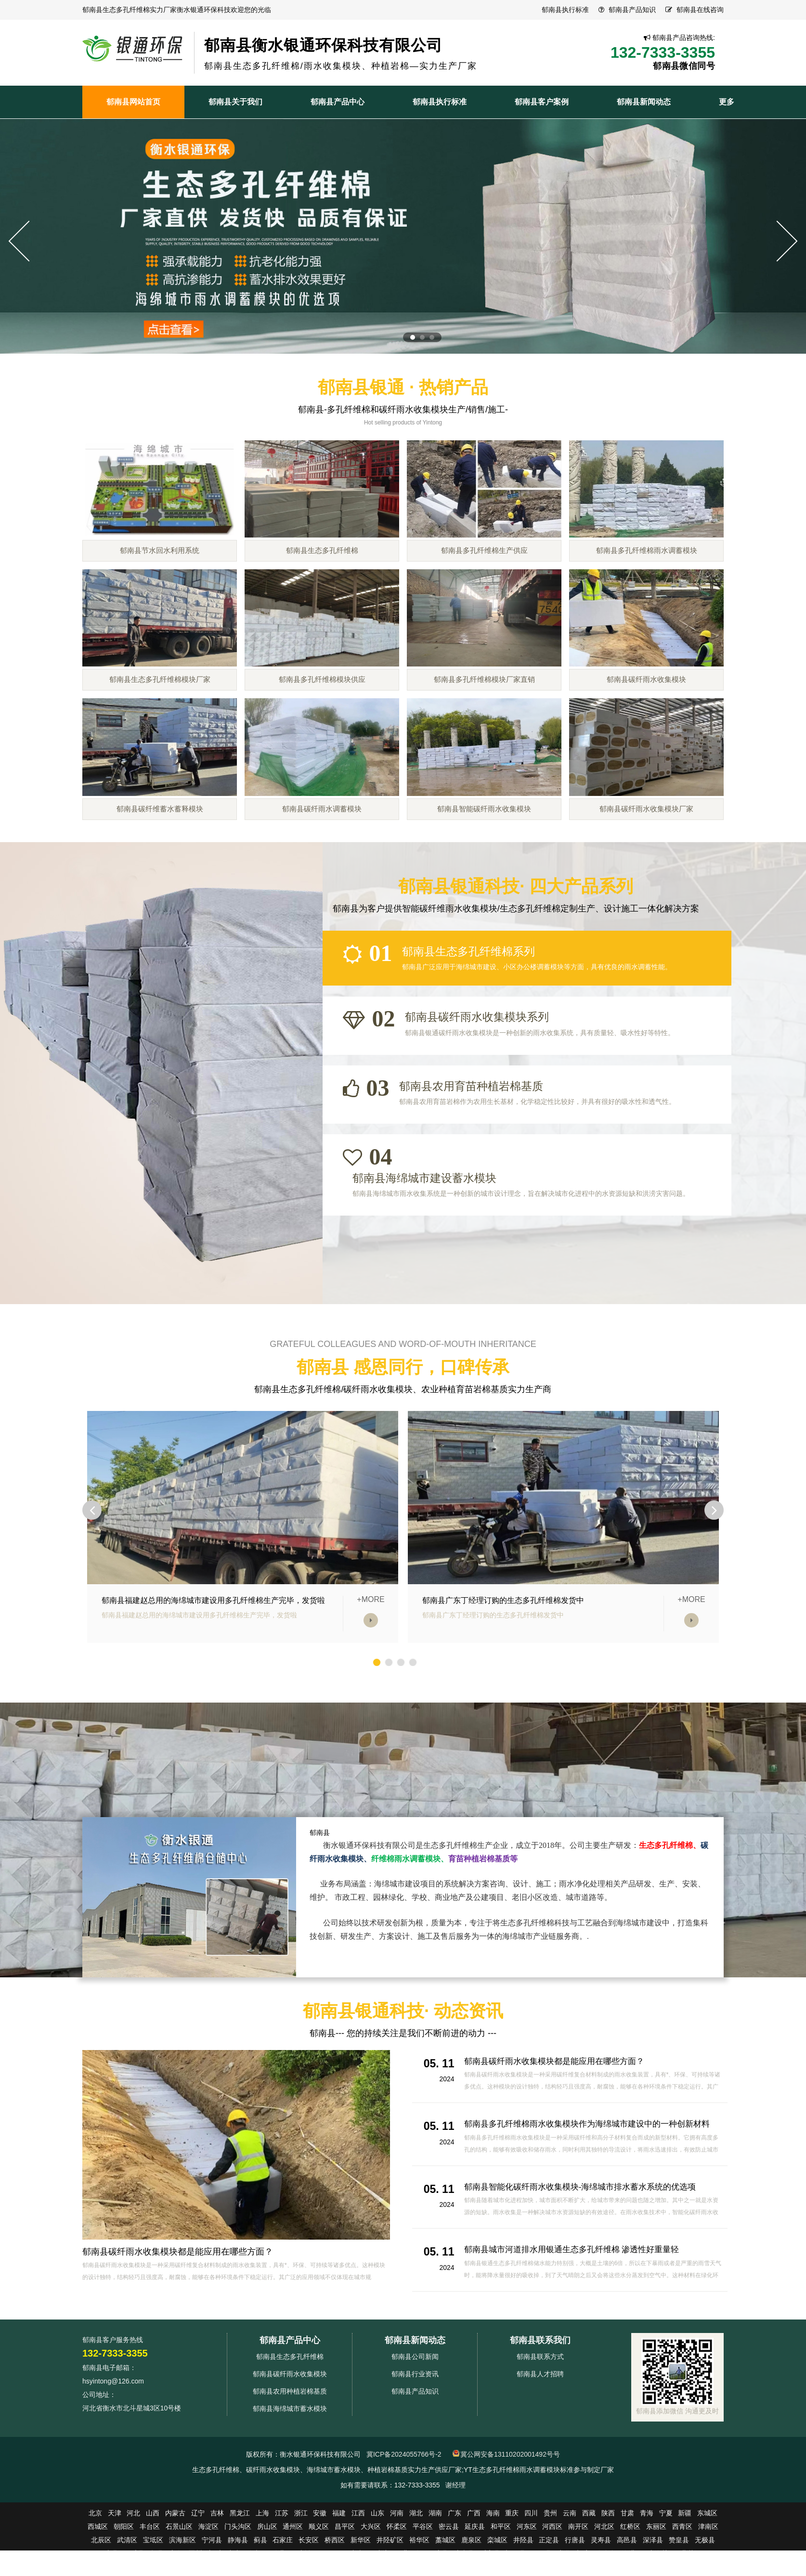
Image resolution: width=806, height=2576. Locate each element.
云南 (569, 2553)
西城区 (98, 2566)
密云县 (449, 2566)
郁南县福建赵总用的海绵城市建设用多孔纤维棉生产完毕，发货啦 (213, 1640)
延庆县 (475, 2566)
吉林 (217, 2553)
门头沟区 (237, 2566)
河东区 (527, 2566)
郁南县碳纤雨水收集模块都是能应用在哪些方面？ (177, 2291)
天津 (114, 2553)
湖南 (435, 2553)
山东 (377, 2553)
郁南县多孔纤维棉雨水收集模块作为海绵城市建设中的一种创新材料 (594, 2163)
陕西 (608, 2553)
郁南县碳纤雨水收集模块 (290, 2414)
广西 (474, 2553)
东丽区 (656, 2566)
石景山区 (179, 2566)
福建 (339, 2553)
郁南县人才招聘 (540, 2414)
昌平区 (345, 2566)
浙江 (301, 2553)
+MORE (370, 1639)
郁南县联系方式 (540, 2396)
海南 (493, 2553)
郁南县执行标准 (565, 9)
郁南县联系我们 (540, 2380)
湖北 (416, 2553)
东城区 (707, 2553)
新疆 (684, 2553)
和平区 (501, 2566)
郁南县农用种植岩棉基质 (290, 2431)
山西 (152, 2553)
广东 (454, 2553)
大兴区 (371, 2566)
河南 (396, 2553)
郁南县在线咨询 (700, 9)
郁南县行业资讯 (415, 2414)
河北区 (604, 2566)
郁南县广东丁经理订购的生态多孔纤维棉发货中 (503, 1640)
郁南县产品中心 (290, 2380)
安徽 (319, 2553)
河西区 (552, 2566)
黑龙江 (240, 2553)
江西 (358, 2553)
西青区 (682, 2566)
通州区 (293, 2566)
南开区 (578, 2566)
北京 (95, 2553)
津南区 (708, 2566)
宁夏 (666, 2553)
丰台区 (150, 2566)
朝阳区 (124, 2566)
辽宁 (198, 2553)
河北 (133, 2553)
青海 (646, 2553)
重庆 (512, 2553)
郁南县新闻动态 (415, 2380)
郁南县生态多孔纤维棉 (290, 2396)
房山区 (267, 2566)
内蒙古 (175, 2553)
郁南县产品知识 (632, 9)
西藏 (589, 2553)
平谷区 (423, 2566)
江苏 (281, 2553)
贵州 (550, 2553)
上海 (262, 2553)
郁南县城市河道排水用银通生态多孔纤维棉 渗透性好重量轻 (578, 2289)
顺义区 (319, 2566)
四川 (531, 2553)
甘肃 (627, 2553)
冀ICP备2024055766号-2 (404, 2494)
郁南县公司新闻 (415, 2396)
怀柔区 (397, 2566)
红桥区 (630, 2566)
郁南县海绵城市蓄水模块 (290, 2448)
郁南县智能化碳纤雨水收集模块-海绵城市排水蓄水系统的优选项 (587, 2226)
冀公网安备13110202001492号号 (510, 2494)
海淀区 (208, 2566)
